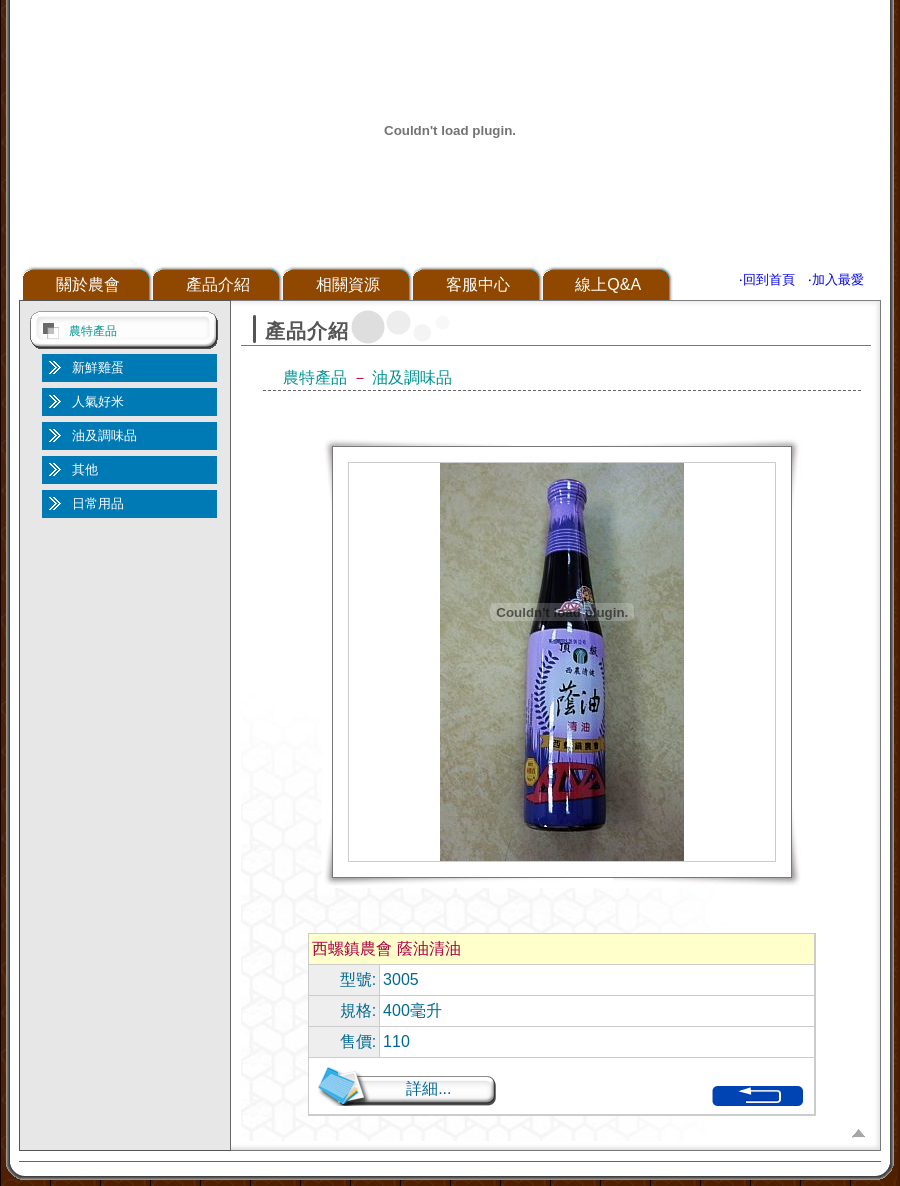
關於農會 (88, 284)
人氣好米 (98, 401)
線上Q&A (608, 284)
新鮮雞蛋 (98, 367)
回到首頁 (769, 279)
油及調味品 (104, 435)
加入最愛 (838, 279)
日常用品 (98, 503)
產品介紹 (218, 284)
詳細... (428, 1088)
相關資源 (348, 284)
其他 (85, 469)
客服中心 (478, 284)
